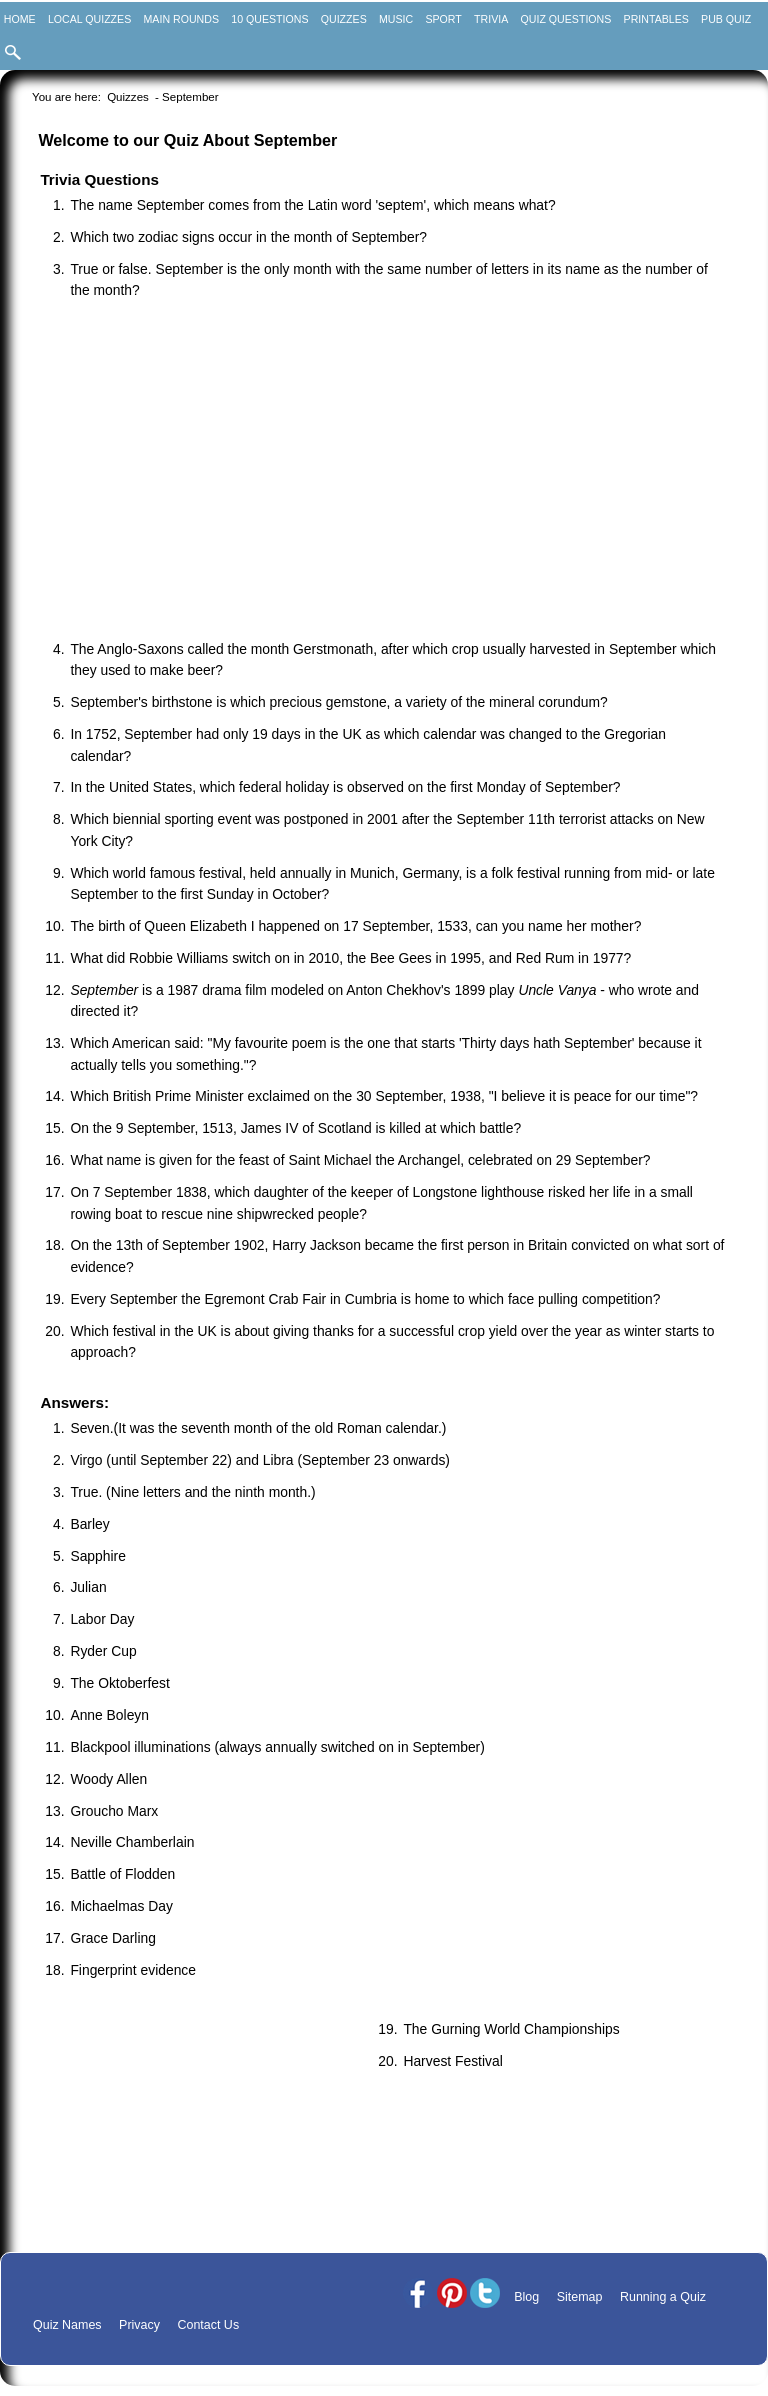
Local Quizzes (89, 19)
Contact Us (208, 2325)
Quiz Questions (566, 19)
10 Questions (269, 19)
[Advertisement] (393, 472)
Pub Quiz (726, 19)
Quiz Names (67, 2325)
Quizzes (344, 19)
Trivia (491, 19)
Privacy (139, 2325)
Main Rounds (181, 19)
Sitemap (580, 2297)
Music (396, 19)
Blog (526, 2297)
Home (20, 19)
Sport (443, 19)
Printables (656, 19)
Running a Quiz (663, 2297)
